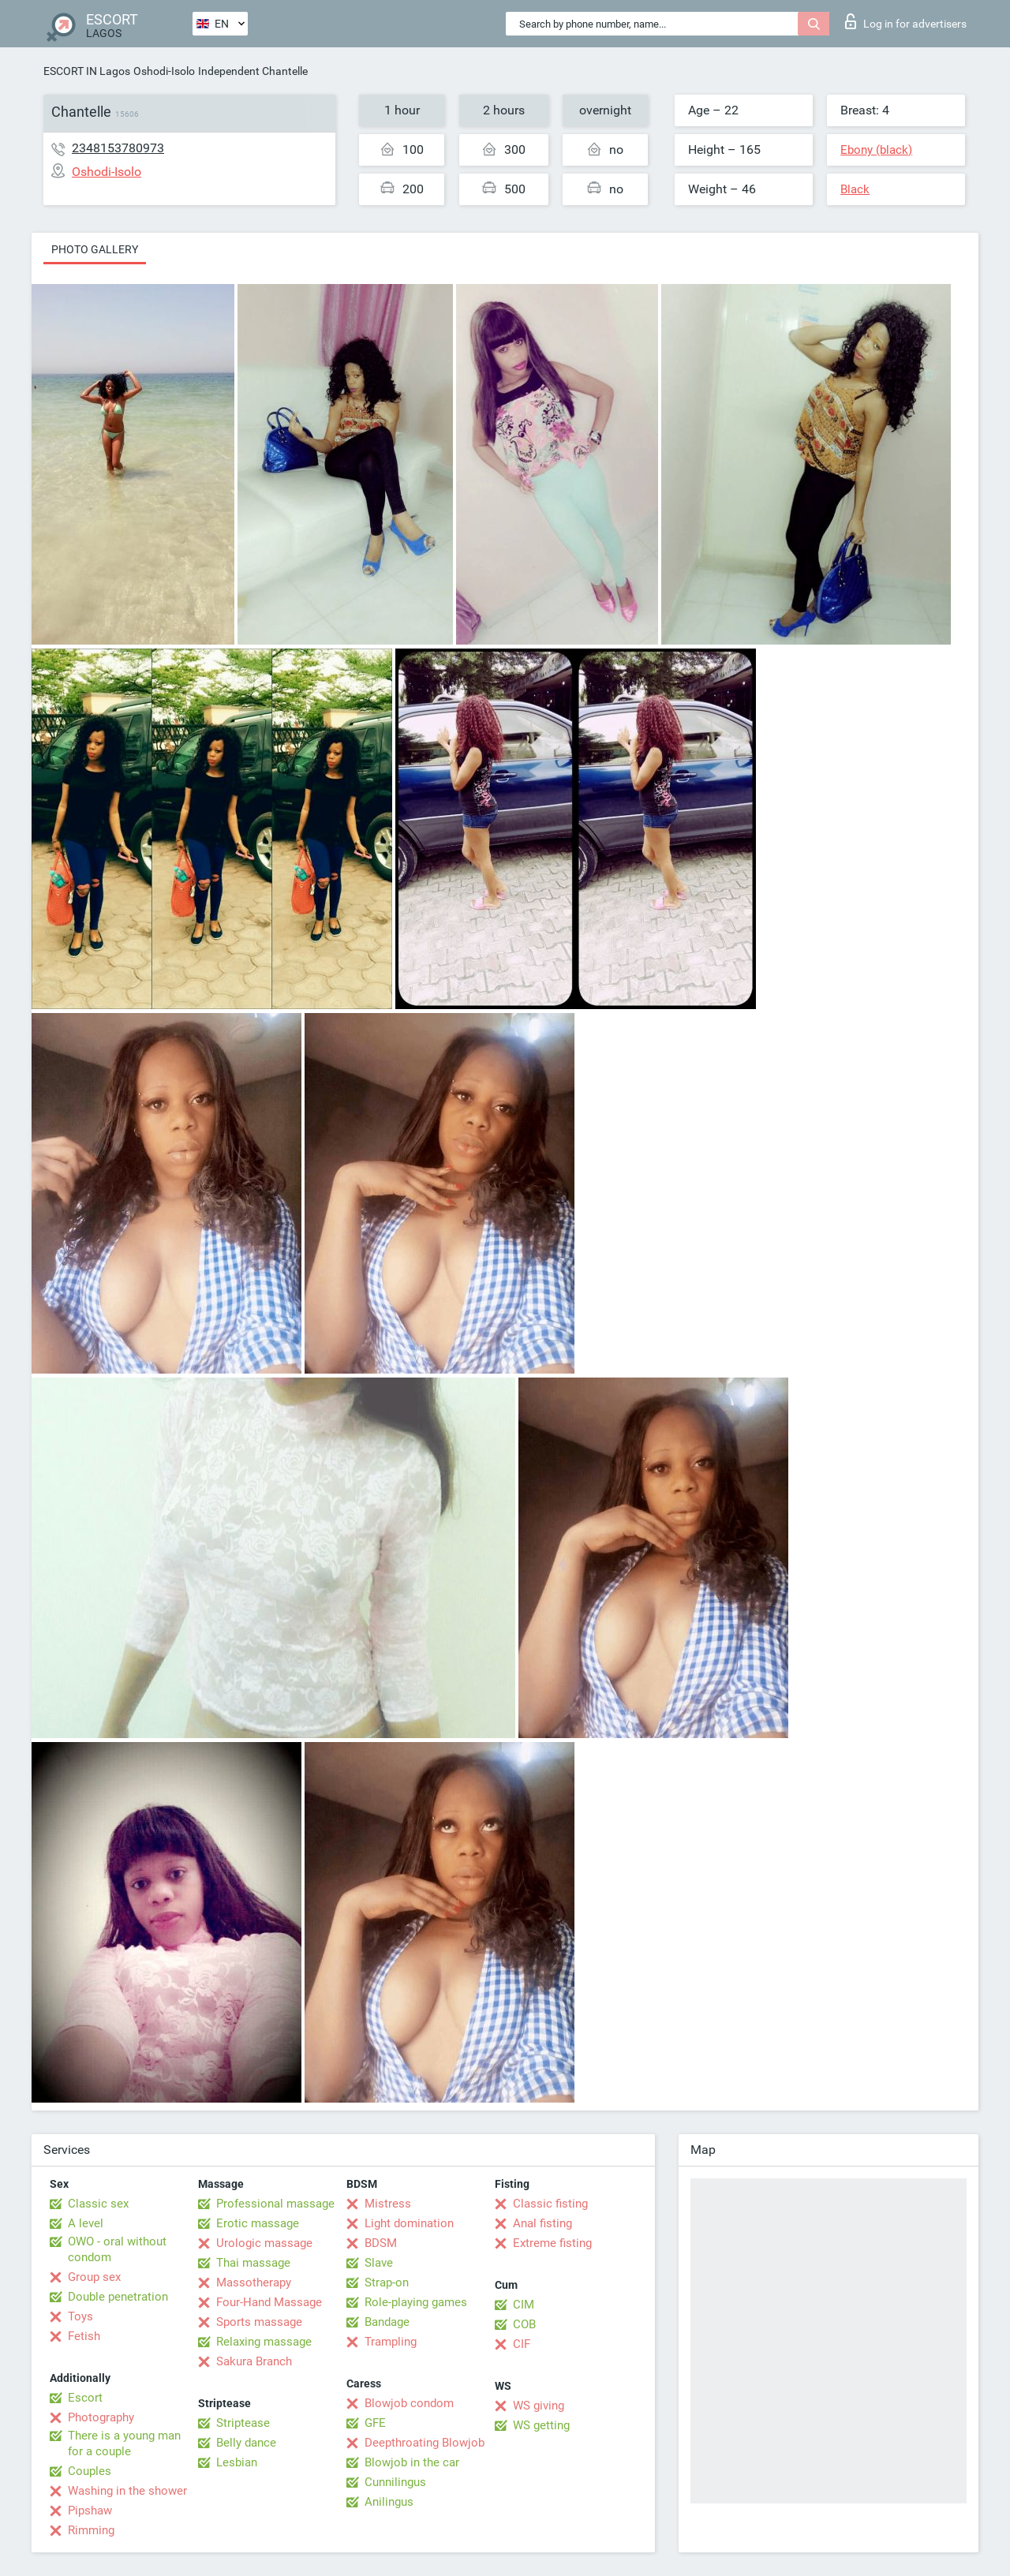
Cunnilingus (395, 2482)
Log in (906, 21)
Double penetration (118, 2297)
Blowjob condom (409, 2403)
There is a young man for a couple (124, 2443)
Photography (101, 2417)
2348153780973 (118, 147)
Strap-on (387, 2282)
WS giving (538, 2405)
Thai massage (253, 2263)
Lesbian (236, 2462)
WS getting (541, 2425)
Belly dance (246, 2443)
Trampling (391, 2342)
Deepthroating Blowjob (424, 2443)
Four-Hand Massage (269, 2302)
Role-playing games (416, 2302)
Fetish (84, 2336)
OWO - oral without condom (117, 2249)
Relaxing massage (264, 2342)
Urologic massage (264, 2243)
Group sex (94, 2277)
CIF (521, 2344)
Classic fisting (550, 2204)
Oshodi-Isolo (164, 71)
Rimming (91, 2530)
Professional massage (275, 2204)
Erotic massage (257, 2223)
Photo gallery (94, 249)
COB (524, 2324)
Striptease (243, 2423)
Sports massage (259, 2322)
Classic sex (98, 2204)
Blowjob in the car (412, 2462)
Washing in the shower (127, 2491)
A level (85, 2223)
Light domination (409, 2223)
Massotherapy (253, 2282)
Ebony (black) (876, 150)
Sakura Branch (254, 2361)
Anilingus (389, 2502)
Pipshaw (90, 2510)
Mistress (388, 2204)
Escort (85, 2398)
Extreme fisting (552, 2243)
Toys (80, 2316)
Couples (89, 2471)
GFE (375, 2423)
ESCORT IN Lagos (86, 71)
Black (855, 189)
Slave (379, 2263)
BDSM (381, 2243)
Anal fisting (542, 2223)
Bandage (387, 2322)
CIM (523, 2304)
